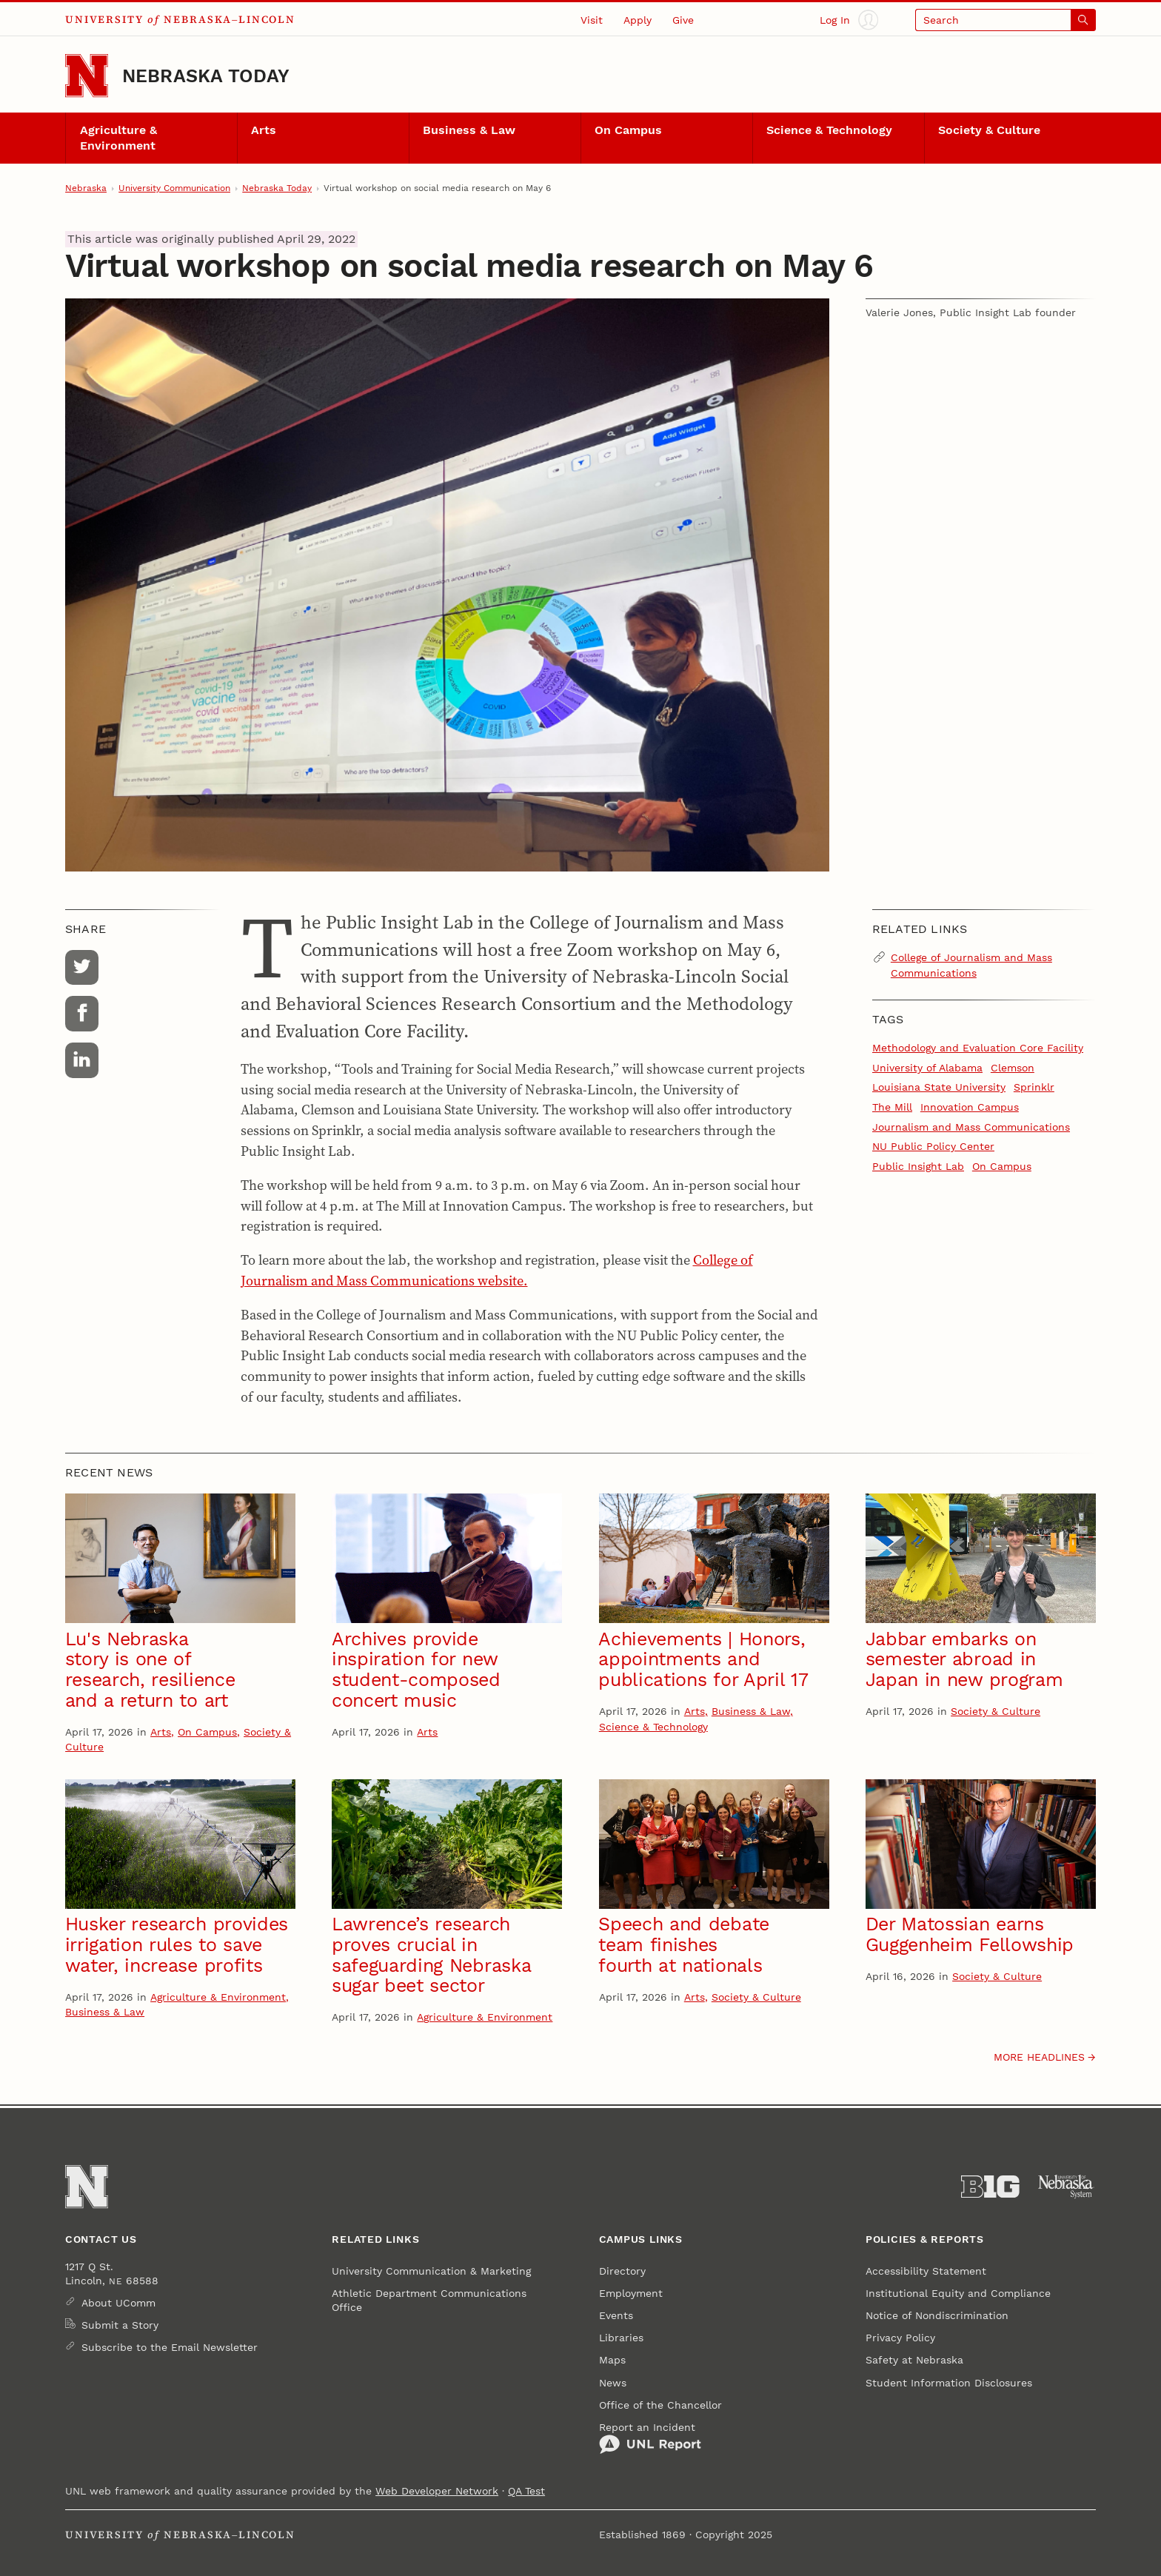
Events (616, 2315)
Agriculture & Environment (118, 138)
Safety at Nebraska (914, 2360)
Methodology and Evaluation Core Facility (977, 1048)
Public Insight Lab (918, 1166)
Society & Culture (989, 130)
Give (683, 20)
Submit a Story (119, 2325)
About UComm (118, 2303)
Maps (612, 2360)
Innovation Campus (969, 1107)
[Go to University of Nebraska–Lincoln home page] (86, 75)
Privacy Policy (900, 2338)
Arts (263, 130)
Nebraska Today (206, 76)
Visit (591, 20)
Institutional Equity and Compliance (958, 2293)
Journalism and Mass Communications (971, 1127)
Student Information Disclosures (949, 2383)
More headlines (1039, 2057)
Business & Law (469, 130)
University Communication (174, 188)
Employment (631, 2293)
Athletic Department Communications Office (429, 2299)
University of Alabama (927, 1068)
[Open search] (1005, 19)
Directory (622, 2271)
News (612, 2383)
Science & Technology (829, 130)
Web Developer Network (436, 2491)
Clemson (1012, 1068)
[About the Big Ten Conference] (990, 2187)
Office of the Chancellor (660, 2405)
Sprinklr (1034, 1087)
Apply (637, 20)
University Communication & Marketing (431, 2271)
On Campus (628, 130)
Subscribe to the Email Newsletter (169, 2347)
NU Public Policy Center (933, 1146)
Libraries (621, 2338)
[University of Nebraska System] (1066, 2187)
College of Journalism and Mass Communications (971, 965)
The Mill (892, 1107)
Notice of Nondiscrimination (937, 2315)
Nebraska (86, 188)
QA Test (526, 2491)
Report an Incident (650, 2438)
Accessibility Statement (926, 2271)
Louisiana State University (939, 1087)
